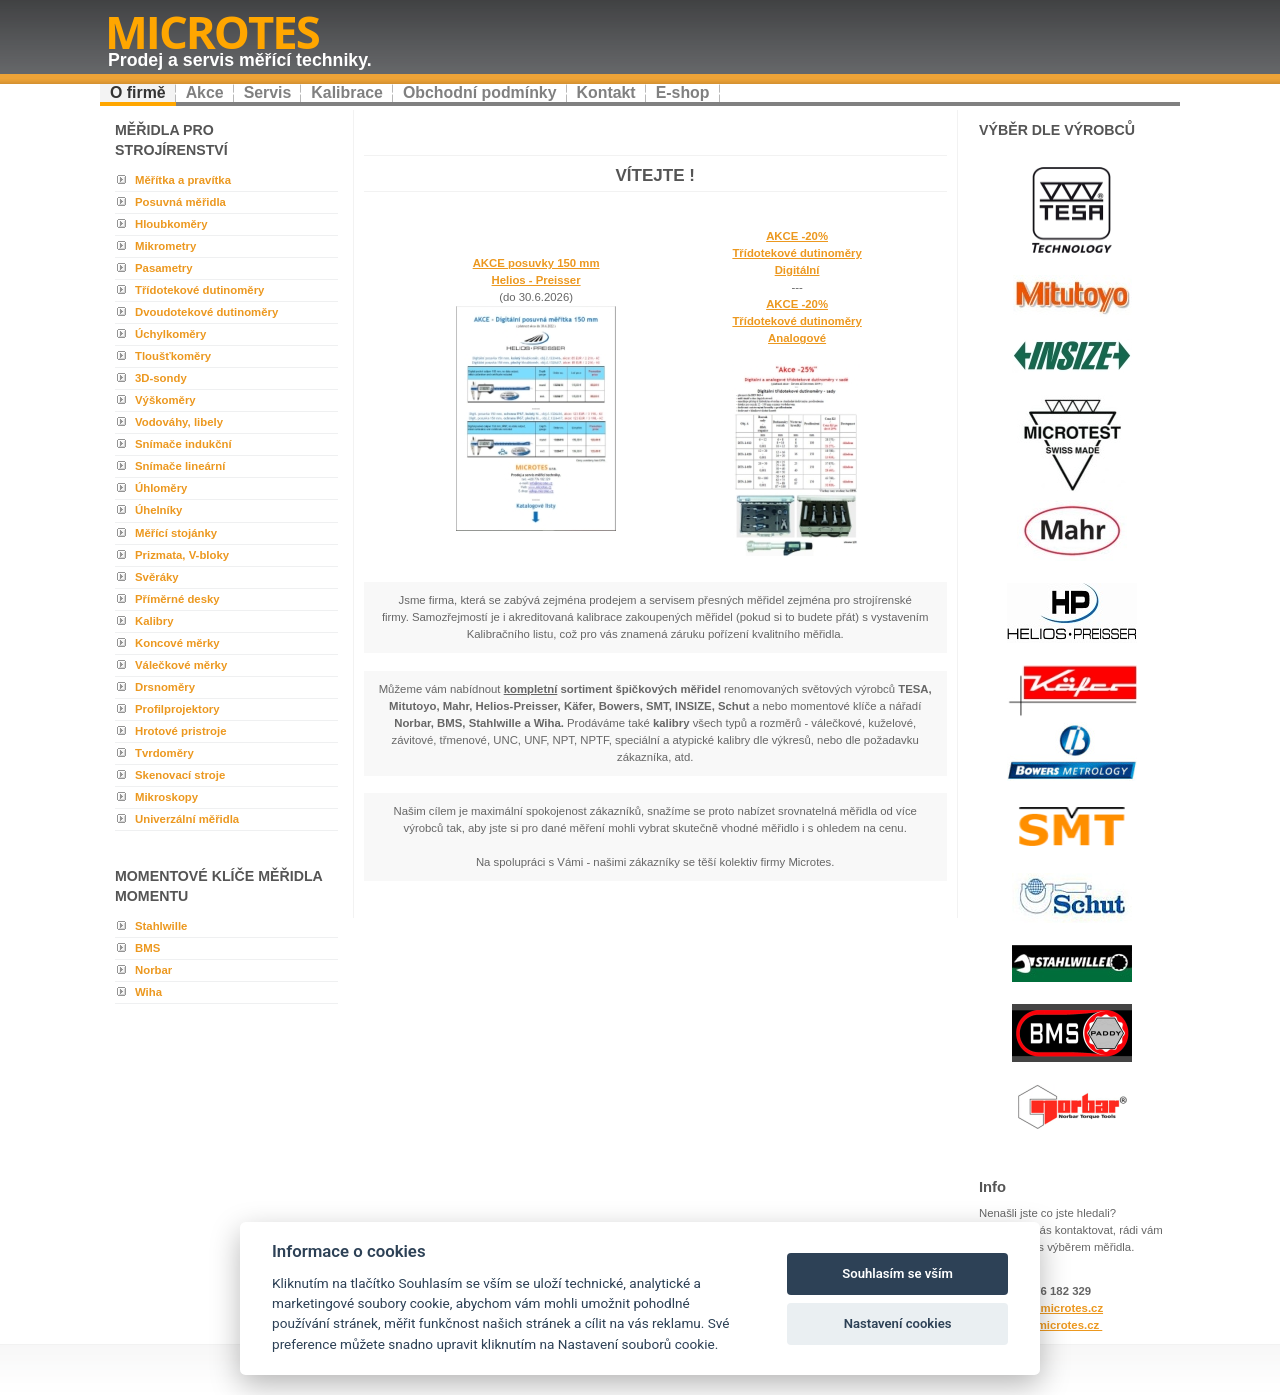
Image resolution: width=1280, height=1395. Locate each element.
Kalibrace (347, 92)
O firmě (138, 92)
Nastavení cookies (898, 1323)
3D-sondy (161, 378)
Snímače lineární (180, 466)
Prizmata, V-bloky (182, 555)
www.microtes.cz (1054, 1325)
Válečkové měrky (181, 665)
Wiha (148, 992)
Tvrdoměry (164, 753)
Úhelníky (158, 510)
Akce (205, 92)
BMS (147, 948)
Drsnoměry (165, 687)
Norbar (153, 970)
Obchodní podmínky (480, 92)
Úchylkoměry (170, 334)
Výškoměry (165, 400)
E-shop (683, 92)
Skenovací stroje (180, 775)
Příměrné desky (177, 599)
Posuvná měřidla (180, 202)
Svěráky (157, 577)
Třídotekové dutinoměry (199, 290)
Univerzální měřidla (187, 819)
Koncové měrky (177, 643)
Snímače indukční (183, 444)
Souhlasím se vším (897, 1273)
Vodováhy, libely (179, 422)
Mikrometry (165, 246)
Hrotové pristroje (181, 731)
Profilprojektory (177, 709)
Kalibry (154, 621)
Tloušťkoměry (173, 356)
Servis (268, 92)
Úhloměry (161, 488)
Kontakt (606, 92)
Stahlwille (161, 926)
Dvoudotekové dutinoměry (206, 312)
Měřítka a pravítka (183, 180)
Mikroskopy (166, 797)
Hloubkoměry (171, 224)
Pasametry (163, 268)
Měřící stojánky (176, 533)
